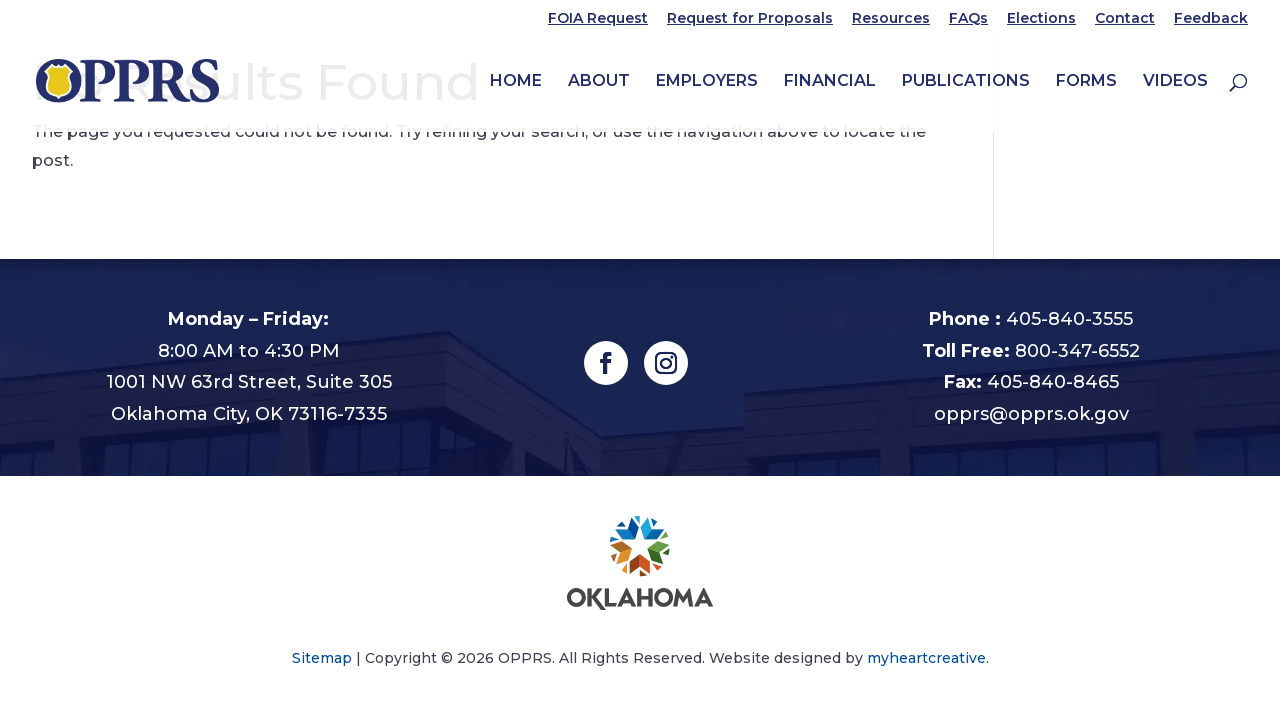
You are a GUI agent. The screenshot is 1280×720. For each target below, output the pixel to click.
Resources (891, 19)
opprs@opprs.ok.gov (1031, 414)
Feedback (1211, 19)
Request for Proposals (750, 19)
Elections (1041, 19)
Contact (1125, 19)
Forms (1086, 82)
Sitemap (322, 658)
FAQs (968, 19)
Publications (966, 82)
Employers (707, 82)
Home (516, 82)
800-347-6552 (1077, 351)
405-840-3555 (1069, 319)
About (599, 82)
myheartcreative (926, 658)
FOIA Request (598, 19)
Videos (1175, 82)
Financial (830, 82)
